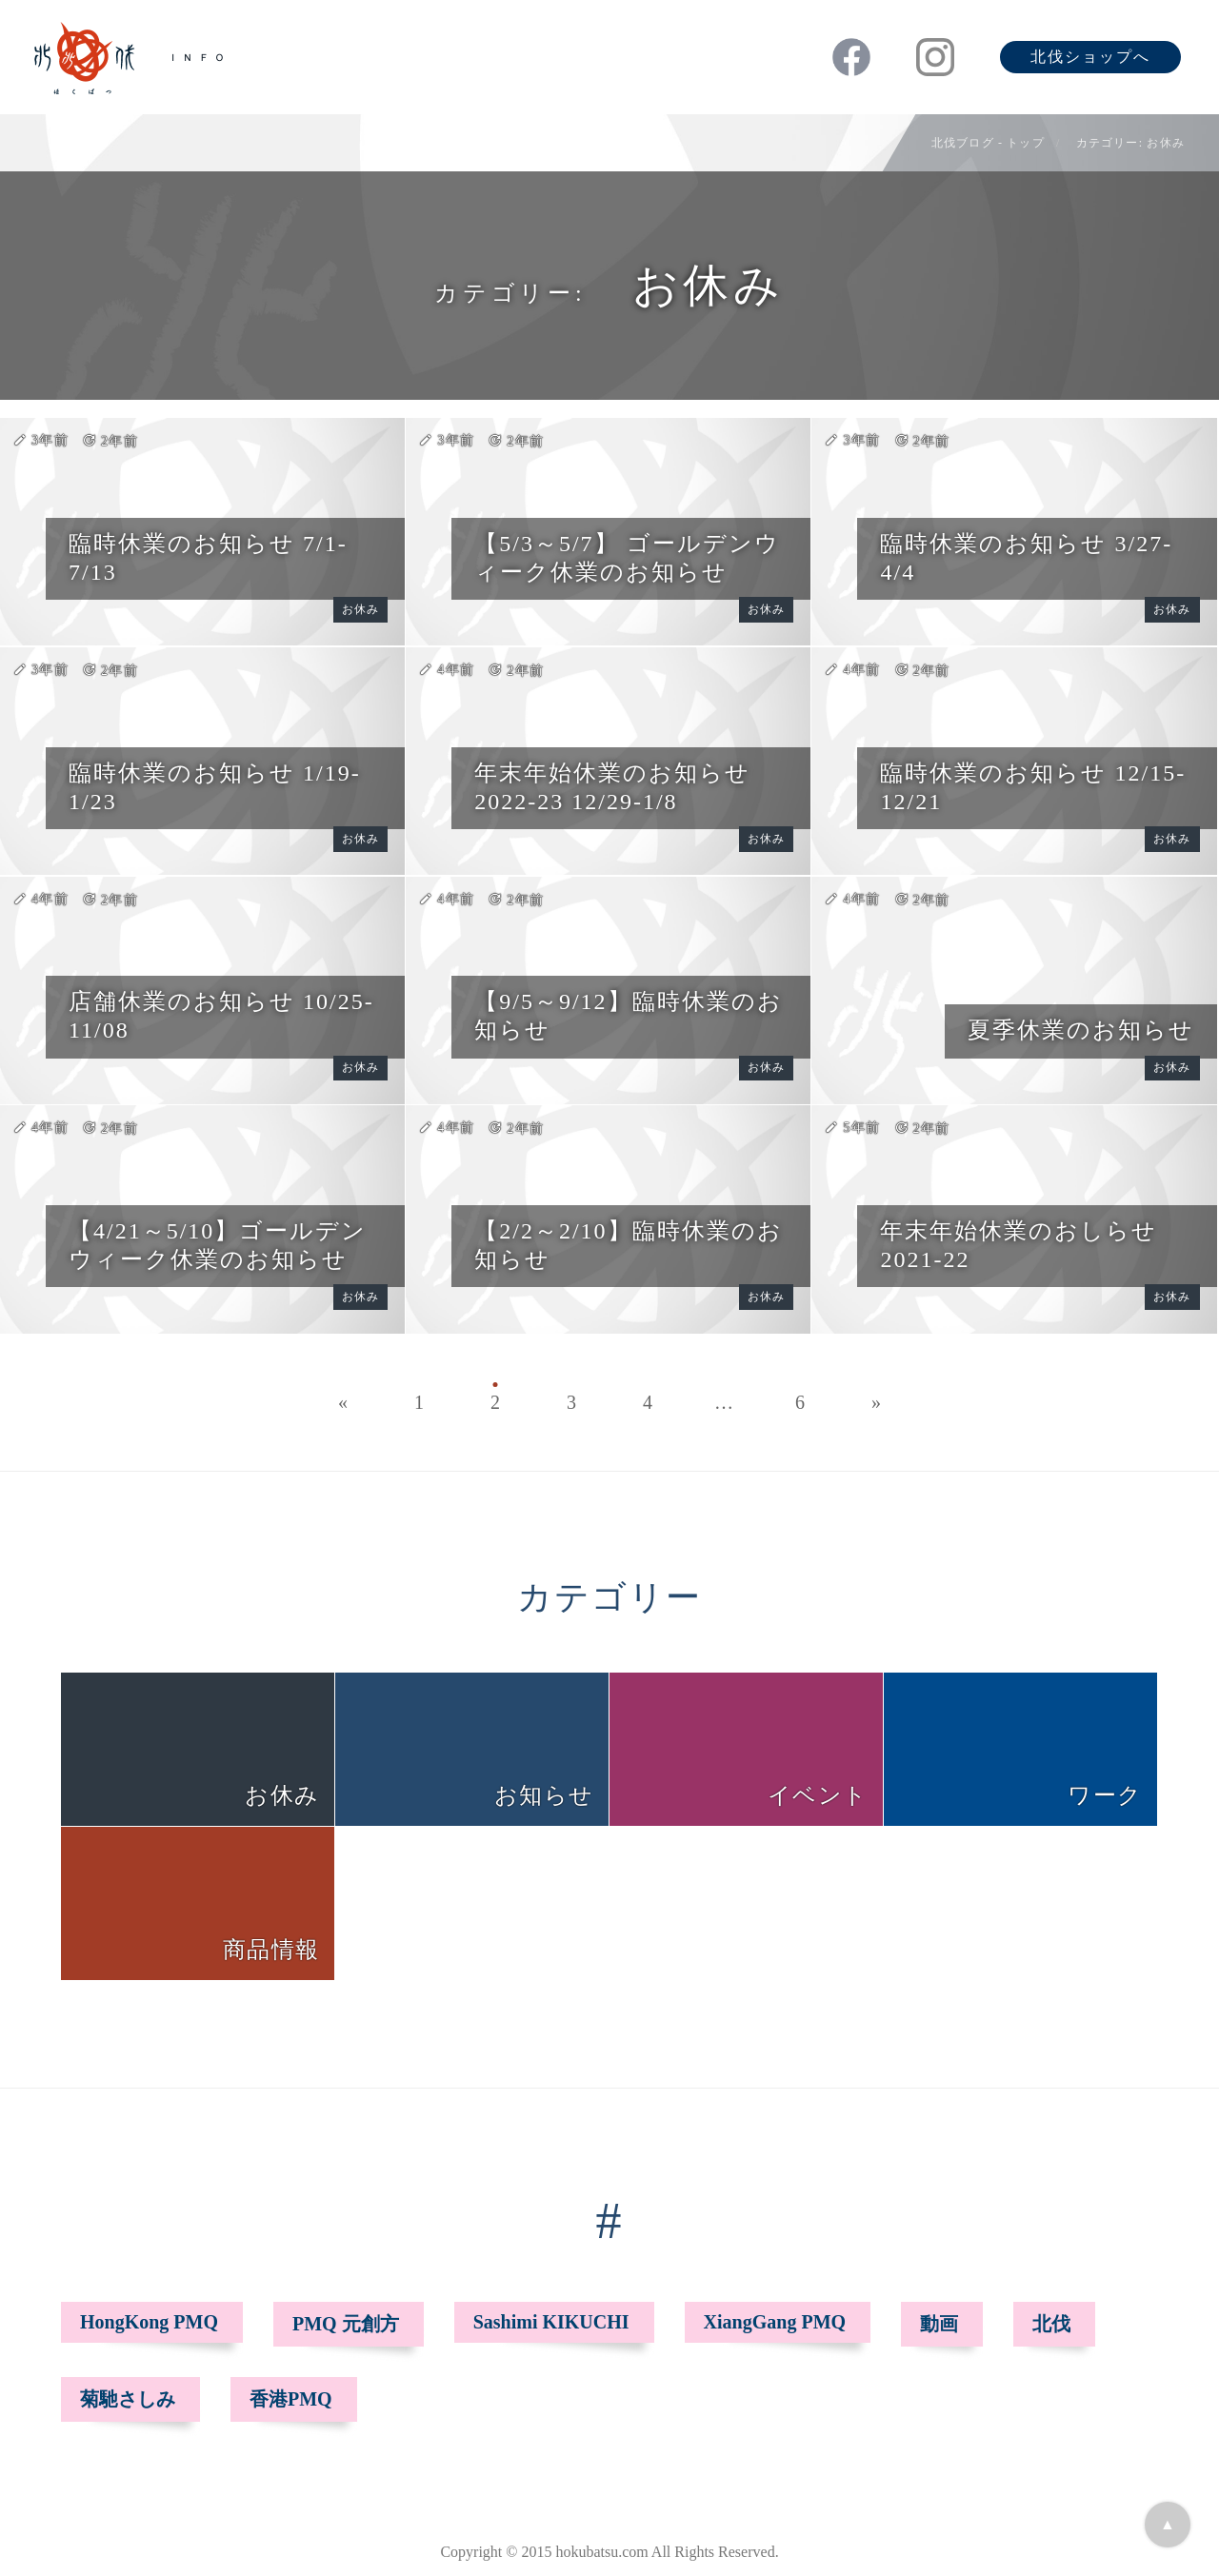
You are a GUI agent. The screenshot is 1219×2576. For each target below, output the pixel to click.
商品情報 (271, 1949)
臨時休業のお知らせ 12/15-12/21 (1033, 787)
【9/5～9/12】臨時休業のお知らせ (628, 1015)
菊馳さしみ (127, 2398)
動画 (939, 2323)
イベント (818, 1795)
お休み (361, 609)
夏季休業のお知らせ (1081, 1030)
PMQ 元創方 (345, 2323)
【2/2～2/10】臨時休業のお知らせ (628, 1245)
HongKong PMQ (149, 2321)
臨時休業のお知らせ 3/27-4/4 (1026, 558)
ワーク (1105, 1795)
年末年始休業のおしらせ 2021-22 (1018, 1245)
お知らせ (543, 1795)
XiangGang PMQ (775, 2321)
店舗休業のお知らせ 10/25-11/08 (221, 1015)
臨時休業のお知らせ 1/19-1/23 (215, 787)
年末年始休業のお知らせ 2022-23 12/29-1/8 (612, 787)
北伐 (1051, 2323)
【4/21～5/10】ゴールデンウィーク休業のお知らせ (218, 1245)
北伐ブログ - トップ (988, 142)
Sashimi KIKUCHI (551, 2321)
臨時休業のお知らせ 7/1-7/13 (208, 558)
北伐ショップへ (1090, 57)
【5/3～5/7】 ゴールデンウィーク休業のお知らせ (626, 558)
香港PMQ (291, 2398)
